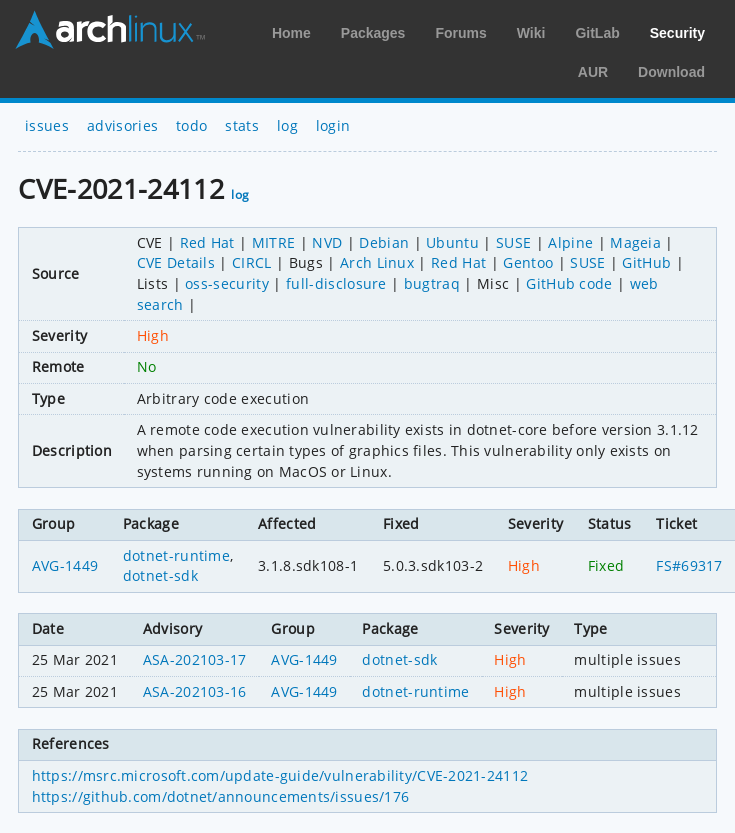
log (287, 125)
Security (677, 33)
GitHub (646, 262)
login (333, 125)
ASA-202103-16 (195, 691)
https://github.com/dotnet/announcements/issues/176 (221, 796)
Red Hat (207, 242)
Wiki (531, 33)
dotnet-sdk (160, 575)
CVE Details (176, 262)
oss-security (227, 283)
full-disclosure (336, 283)
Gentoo (528, 262)
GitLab (597, 33)
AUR (593, 72)
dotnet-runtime (176, 555)
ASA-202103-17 (195, 659)
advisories (122, 125)
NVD (327, 242)
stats (242, 125)
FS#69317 (689, 565)
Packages (373, 33)
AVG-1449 (65, 565)
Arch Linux (110, 30)
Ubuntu (452, 242)
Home (291, 33)
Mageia (635, 242)
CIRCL (252, 262)
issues (47, 125)
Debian (384, 242)
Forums (460, 33)
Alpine (570, 242)
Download (671, 72)
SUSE (513, 242)
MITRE (274, 242)
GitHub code (569, 283)
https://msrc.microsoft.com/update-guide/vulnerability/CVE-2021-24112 (280, 775)
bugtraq (432, 283)
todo (191, 125)
